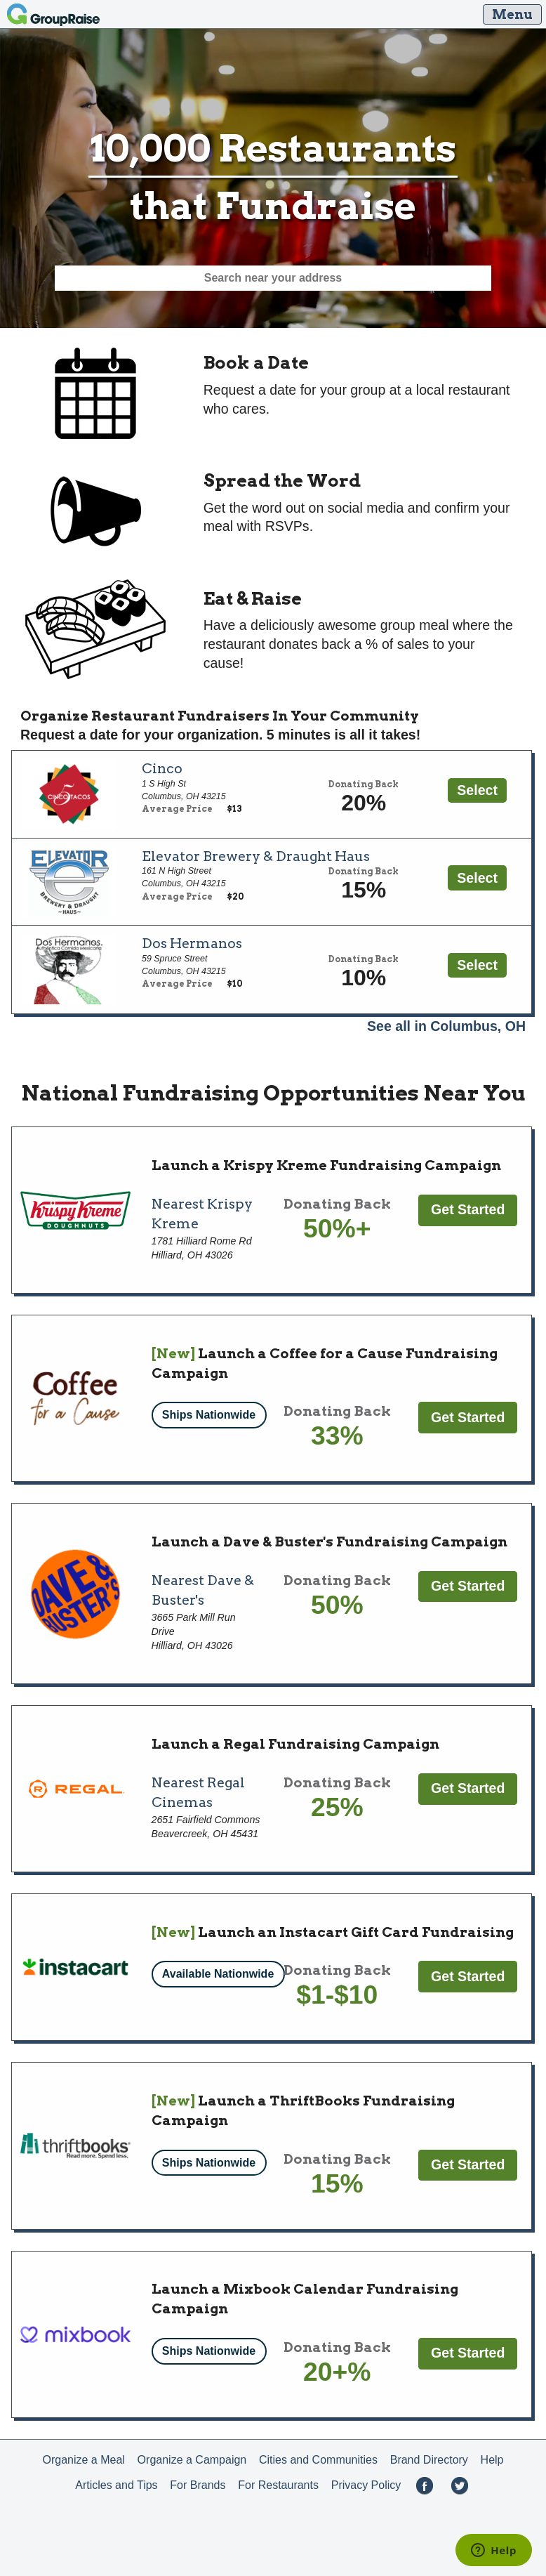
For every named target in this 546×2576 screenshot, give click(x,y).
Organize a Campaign (192, 2460)
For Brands (197, 2485)
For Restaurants (278, 2485)
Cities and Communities (318, 2460)
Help (492, 2460)
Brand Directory (429, 2460)
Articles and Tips (116, 2485)
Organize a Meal (83, 2460)
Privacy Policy (366, 2485)
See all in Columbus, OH (446, 1026)
